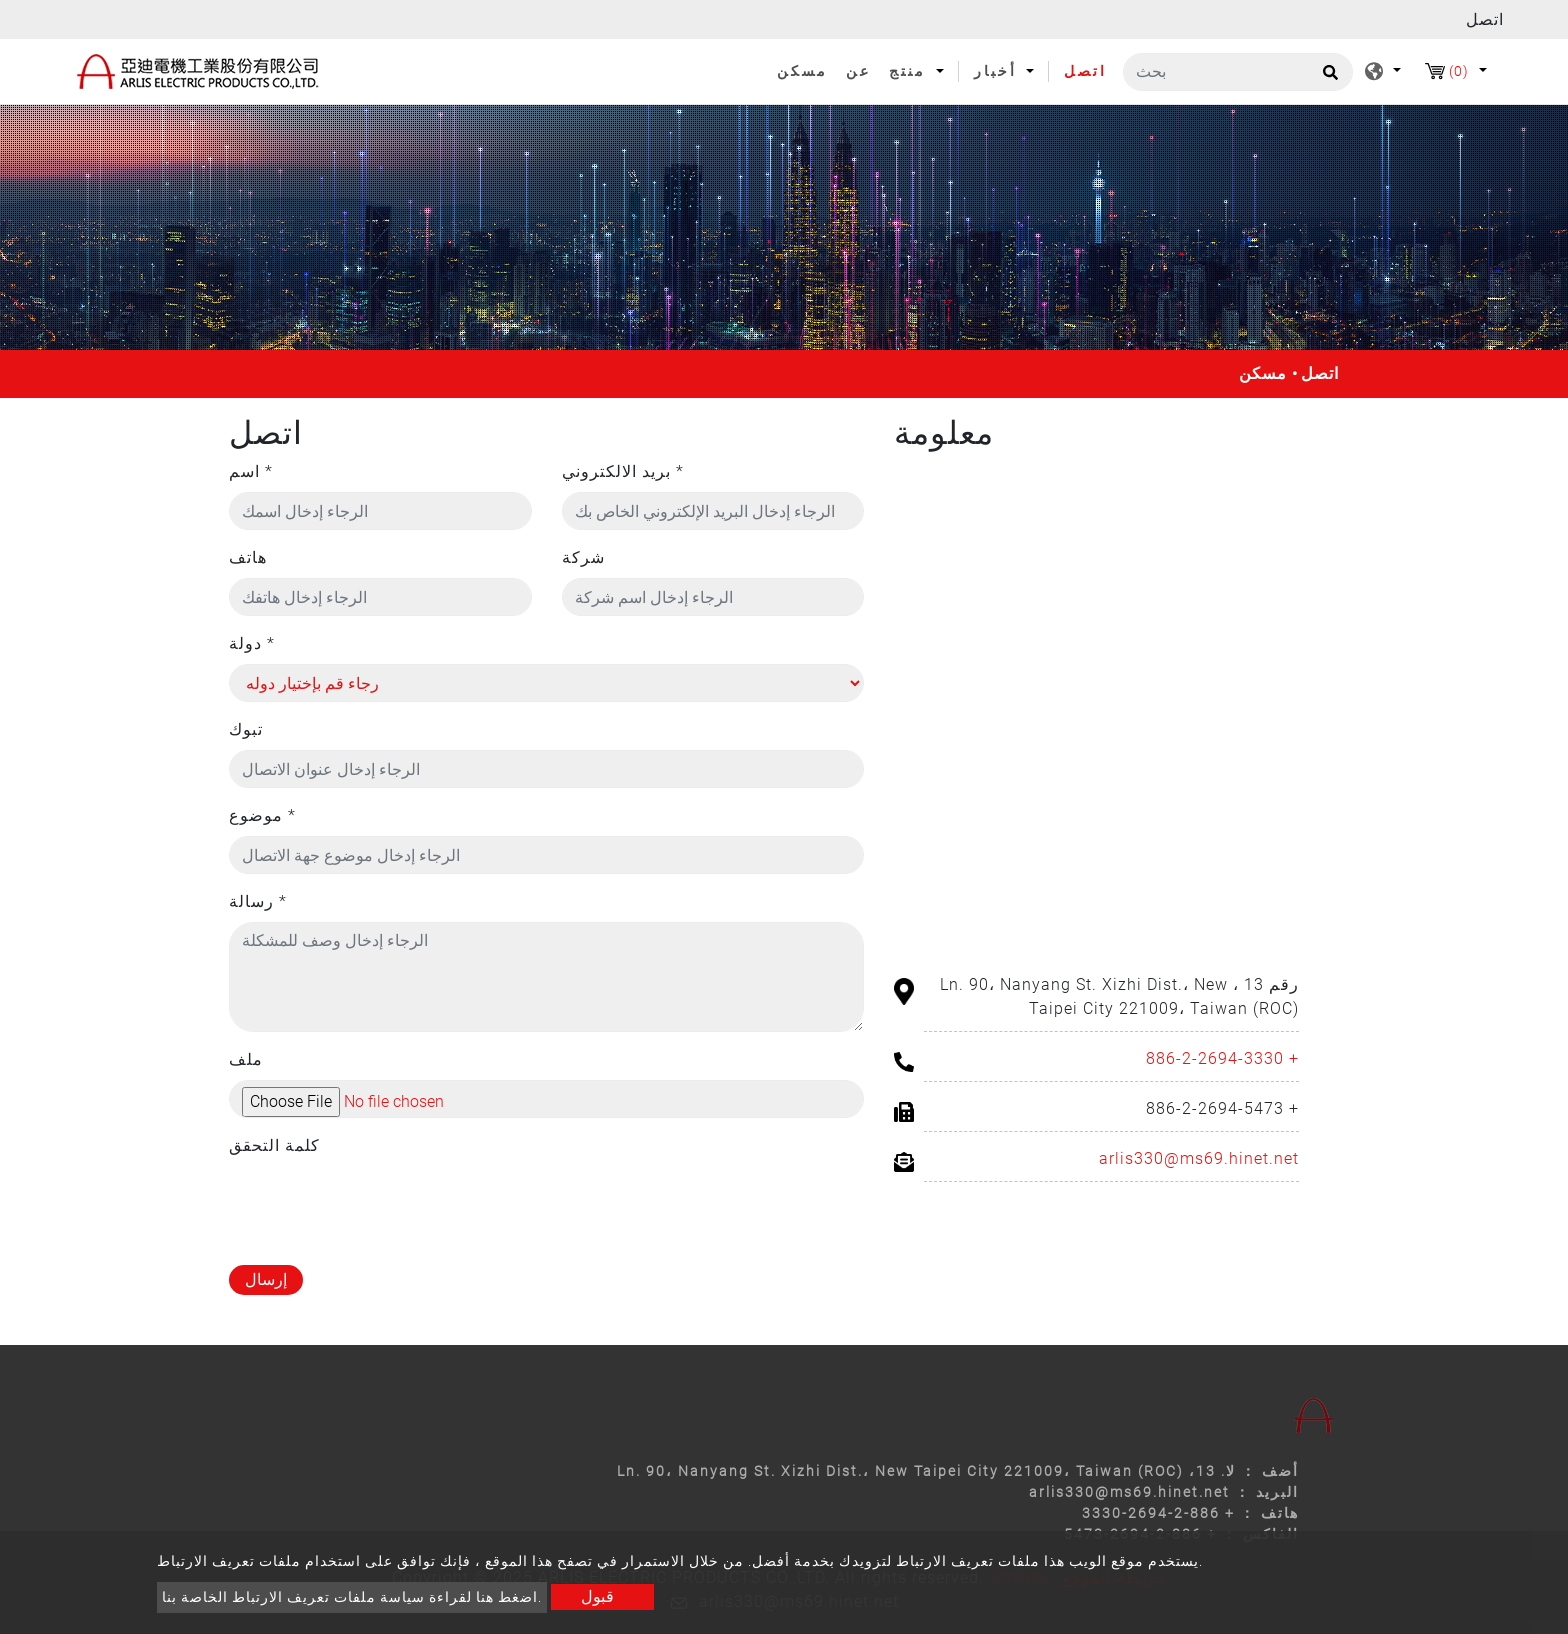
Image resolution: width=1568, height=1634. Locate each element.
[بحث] (1238, 72)
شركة (583, 557)
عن (858, 71)
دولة (252, 643)
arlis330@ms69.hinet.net (1199, 1158)
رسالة (258, 901)
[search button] (1327, 79)
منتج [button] (910, 71)
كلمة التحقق (274, 1145)
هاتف (248, 557)
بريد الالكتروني (623, 471)
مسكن (806, 70)
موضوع (262, 815)
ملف (246, 1059)
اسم (251, 471)
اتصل (1085, 71)
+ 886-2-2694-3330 (1222, 1058)
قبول (597, 1596)
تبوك (246, 729)
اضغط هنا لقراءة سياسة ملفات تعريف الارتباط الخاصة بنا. (352, 1597)
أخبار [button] (998, 71)
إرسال (266, 1279)
